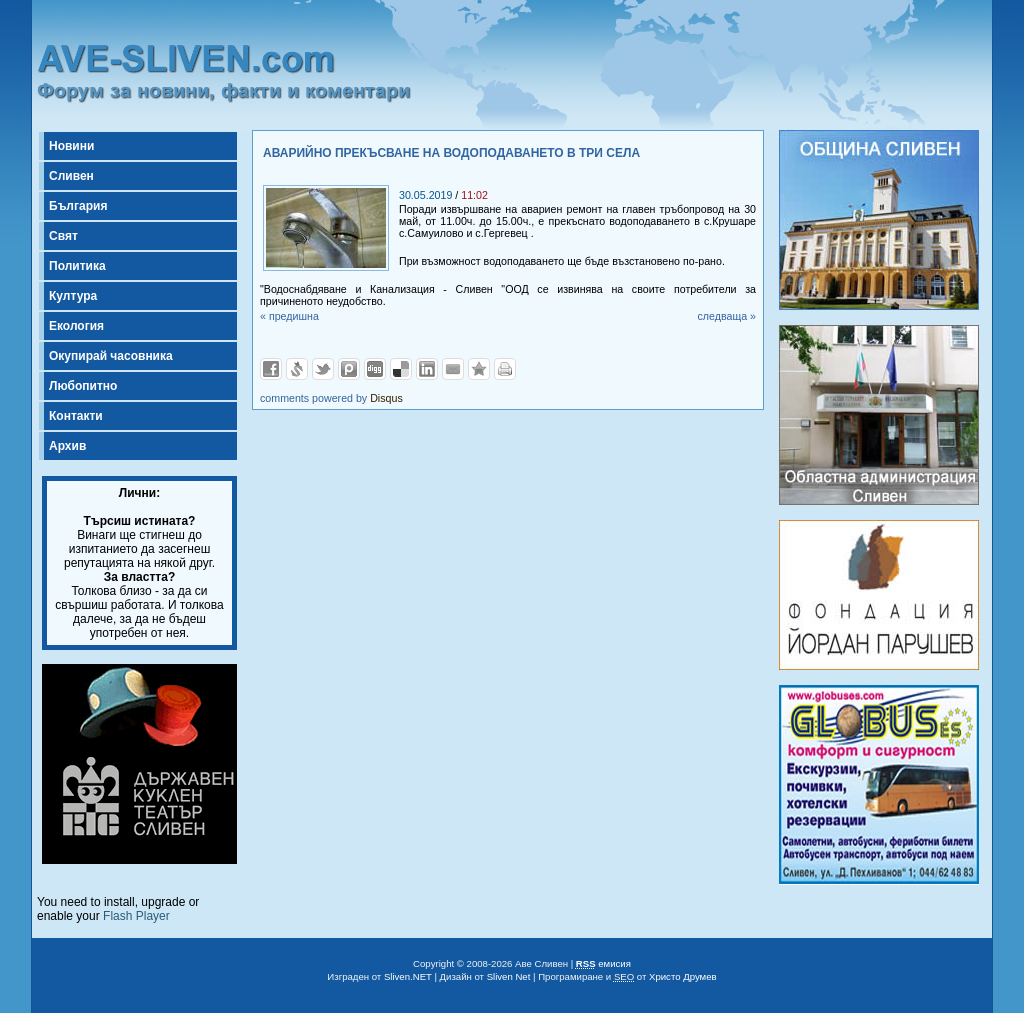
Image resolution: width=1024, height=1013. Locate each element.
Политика (77, 266)
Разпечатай (505, 369)
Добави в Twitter (323, 369)
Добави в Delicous (401, 369)
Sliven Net (509, 976)
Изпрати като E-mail (453, 369)
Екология (76, 326)
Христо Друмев (683, 976)
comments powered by (331, 398)
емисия (603, 963)
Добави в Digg (375, 369)
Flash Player (136, 916)
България (78, 206)
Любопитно (83, 386)
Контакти (76, 416)
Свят (63, 236)
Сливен (71, 176)
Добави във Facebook (271, 369)
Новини (71, 146)
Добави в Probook (349, 369)
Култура (73, 296)
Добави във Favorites (479, 369)
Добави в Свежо (297, 369)
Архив (67, 446)
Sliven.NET (408, 976)
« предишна (289, 316)
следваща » (726, 316)
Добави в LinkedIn (427, 369)
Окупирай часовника (111, 356)
